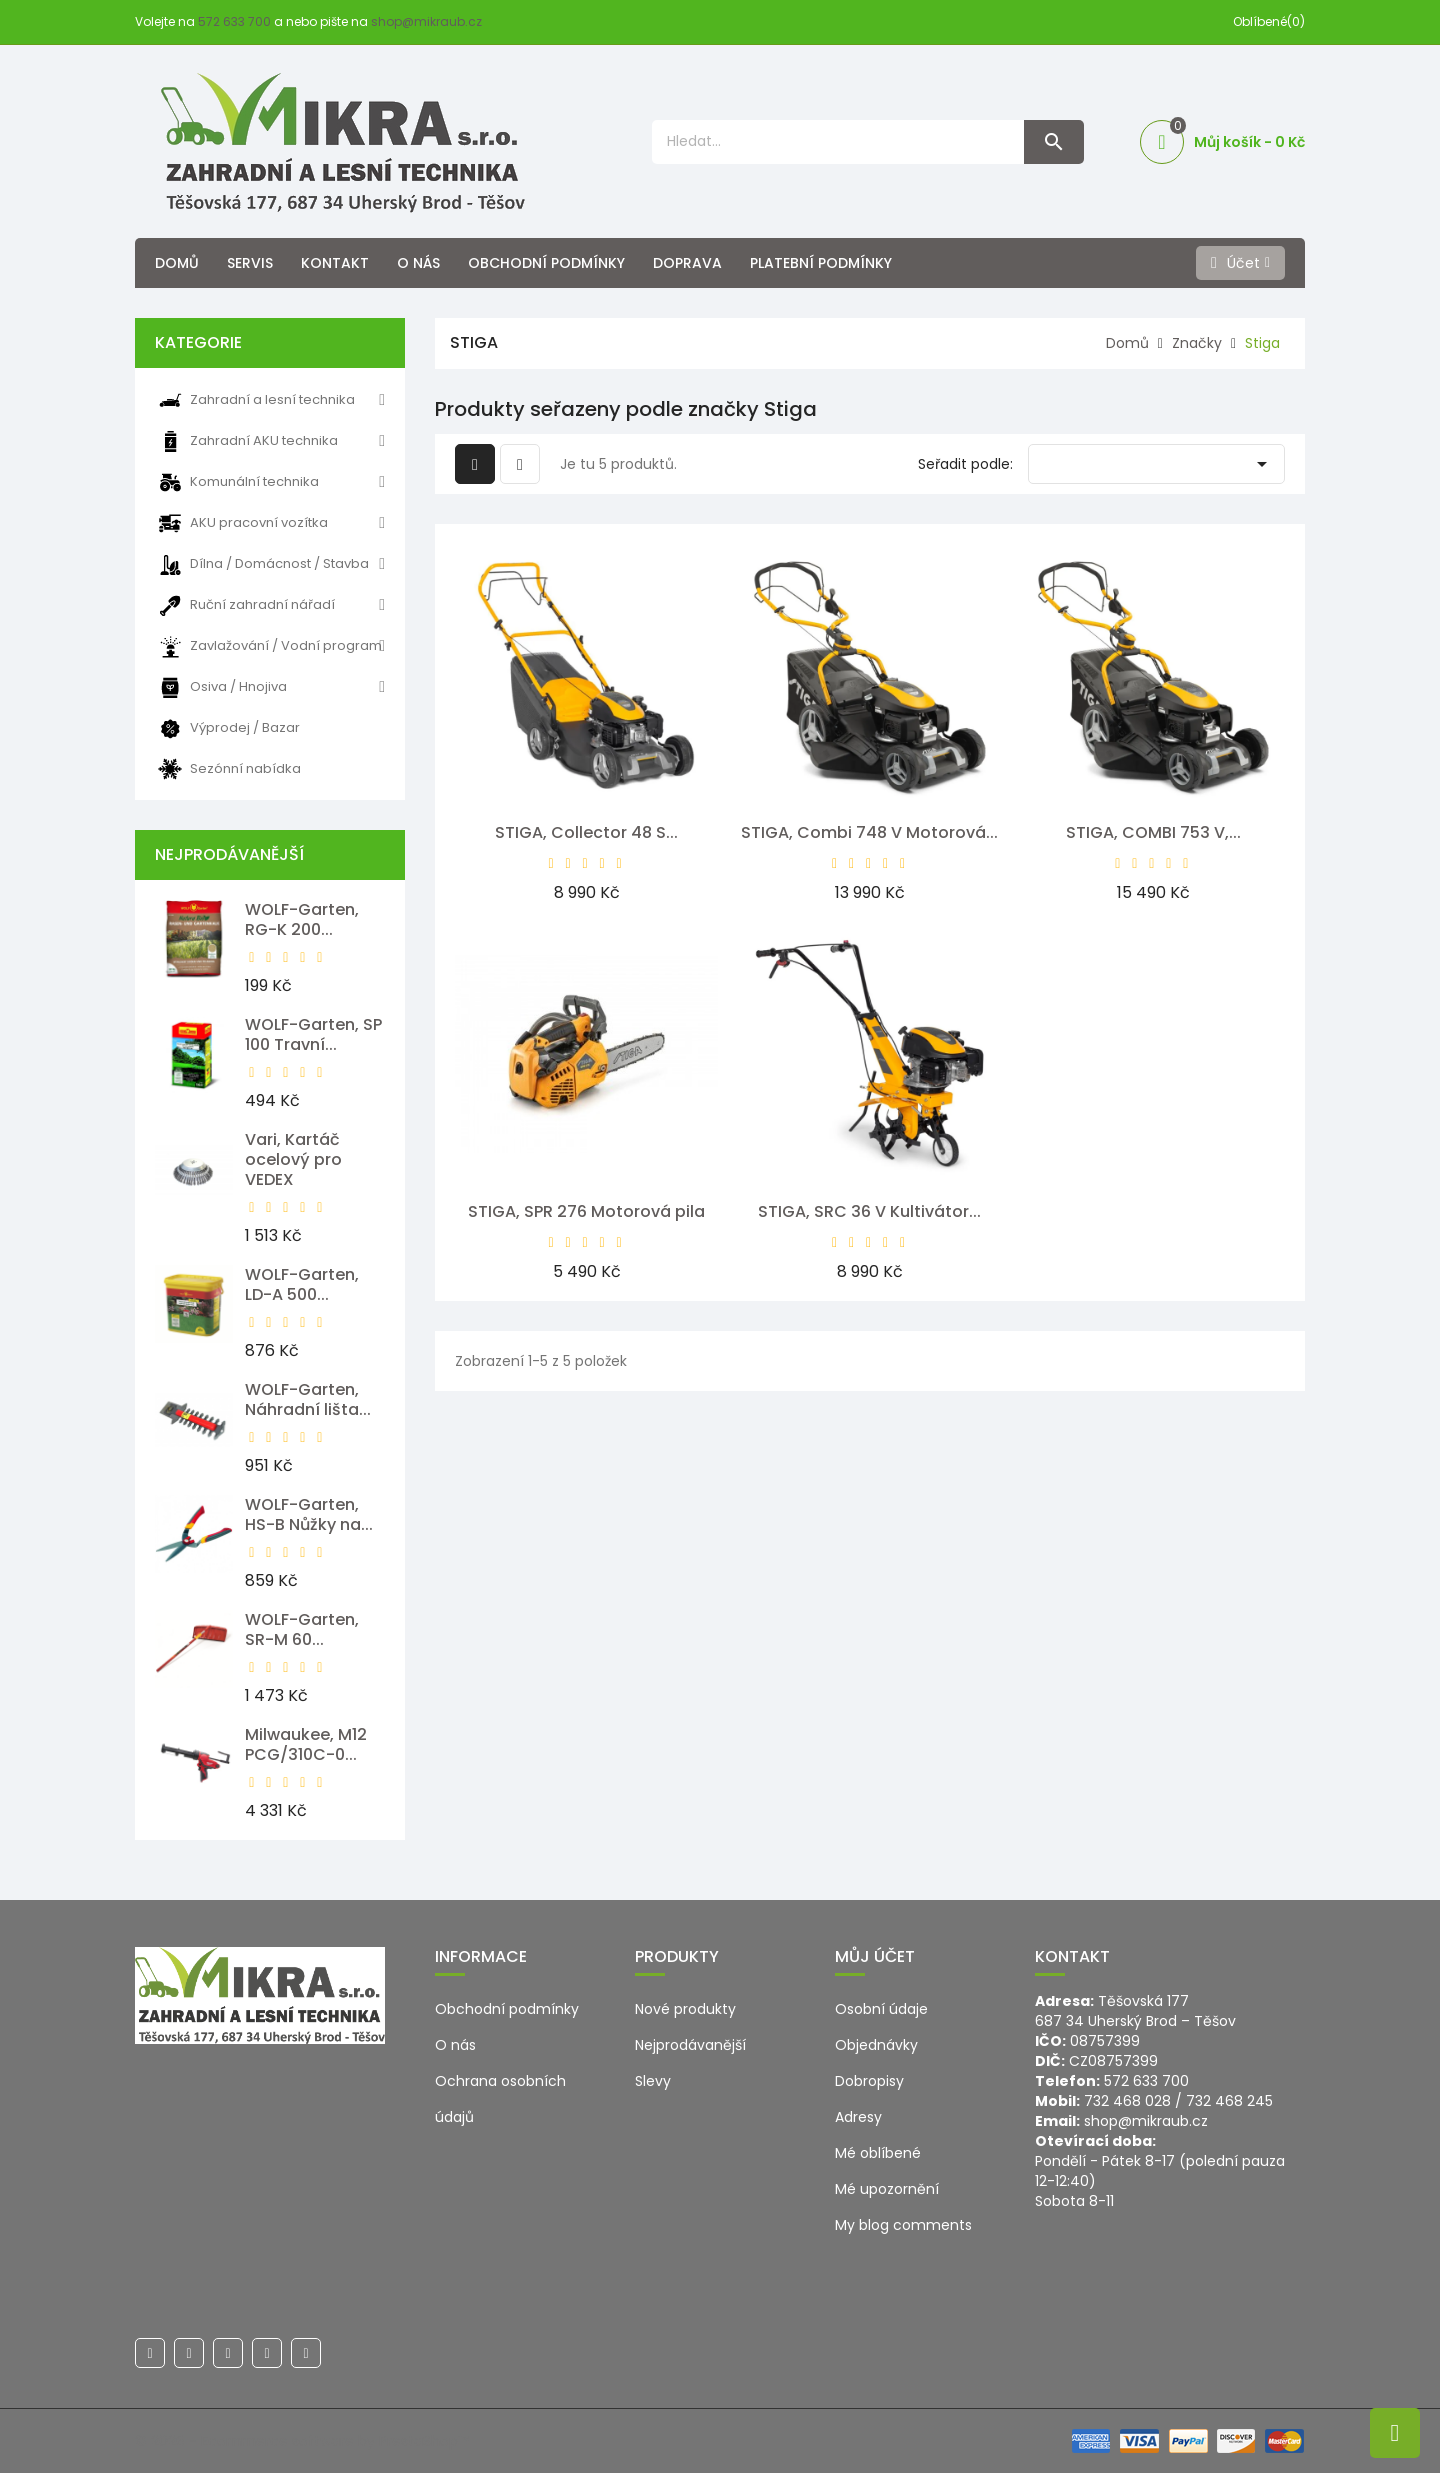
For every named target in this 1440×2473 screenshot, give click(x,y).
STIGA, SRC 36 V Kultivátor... (869, 1211)
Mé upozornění (887, 2189)
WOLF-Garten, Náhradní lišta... (308, 1399)
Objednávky (876, 2045)
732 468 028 (1127, 2101)
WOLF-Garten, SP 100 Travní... (313, 1034)
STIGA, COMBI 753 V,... (1153, 832)
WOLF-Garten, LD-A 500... (302, 1284)
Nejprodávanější (690, 2045)
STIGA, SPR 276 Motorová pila (586, 1211)
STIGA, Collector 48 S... (586, 832)
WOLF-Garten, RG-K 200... (302, 919)
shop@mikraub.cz (426, 21)
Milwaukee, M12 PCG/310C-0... (306, 1744)
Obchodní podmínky (546, 263)
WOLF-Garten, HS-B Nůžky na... (309, 1514)
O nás (418, 263)
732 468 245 (1229, 2101)
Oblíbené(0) (1269, 21)
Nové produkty (685, 2009)
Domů (177, 263)
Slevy (653, 2081)
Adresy (858, 2117)
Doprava (687, 263)
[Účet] (1240, 263)
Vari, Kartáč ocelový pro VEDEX (293, 1159)
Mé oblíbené (878, 2153)
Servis (250, 263)
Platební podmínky (821, 263)
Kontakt (335, 263)
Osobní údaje (881, 2009)
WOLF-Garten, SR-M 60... (302, 1629)
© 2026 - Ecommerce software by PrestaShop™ (302, 2441)
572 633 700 (234, 21)
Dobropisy (869, 2081)
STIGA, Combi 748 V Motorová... (869, 832)
